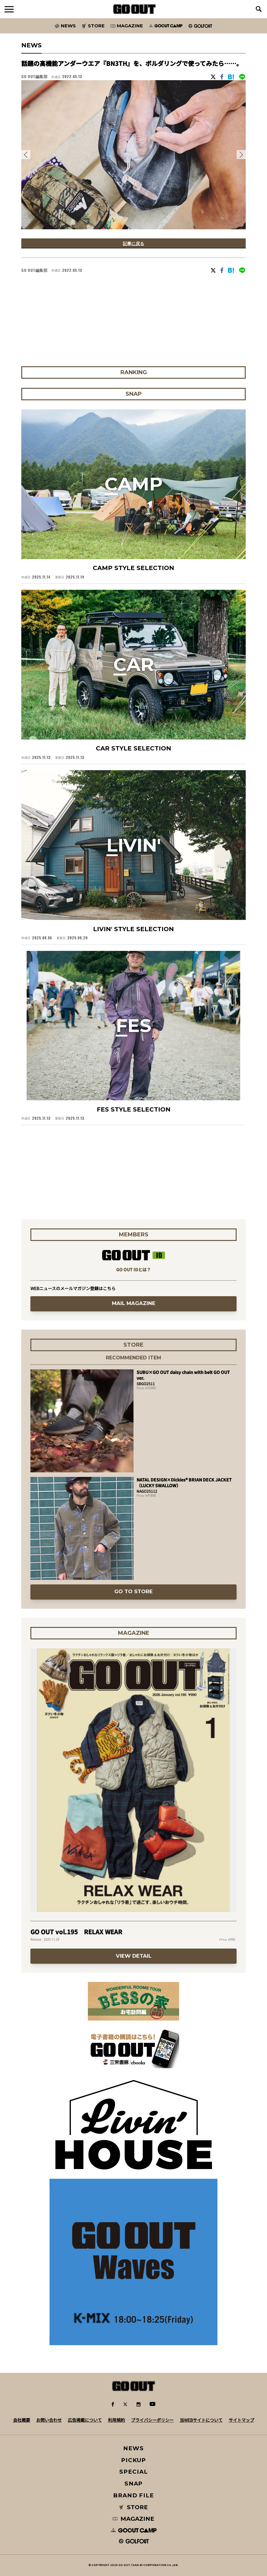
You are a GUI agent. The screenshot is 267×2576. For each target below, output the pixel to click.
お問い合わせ (49, 2420)
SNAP (133, 2483)
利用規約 (116, 2420)
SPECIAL (133, 2471)
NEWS (133, 2448)
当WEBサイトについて (201, 2420)
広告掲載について (85, 2420)
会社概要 (21, 2420)
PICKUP (133, 2460)
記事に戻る (133, 243)
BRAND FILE (133, 2495)
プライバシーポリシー (152, 2420)
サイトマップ (241, 2420)
